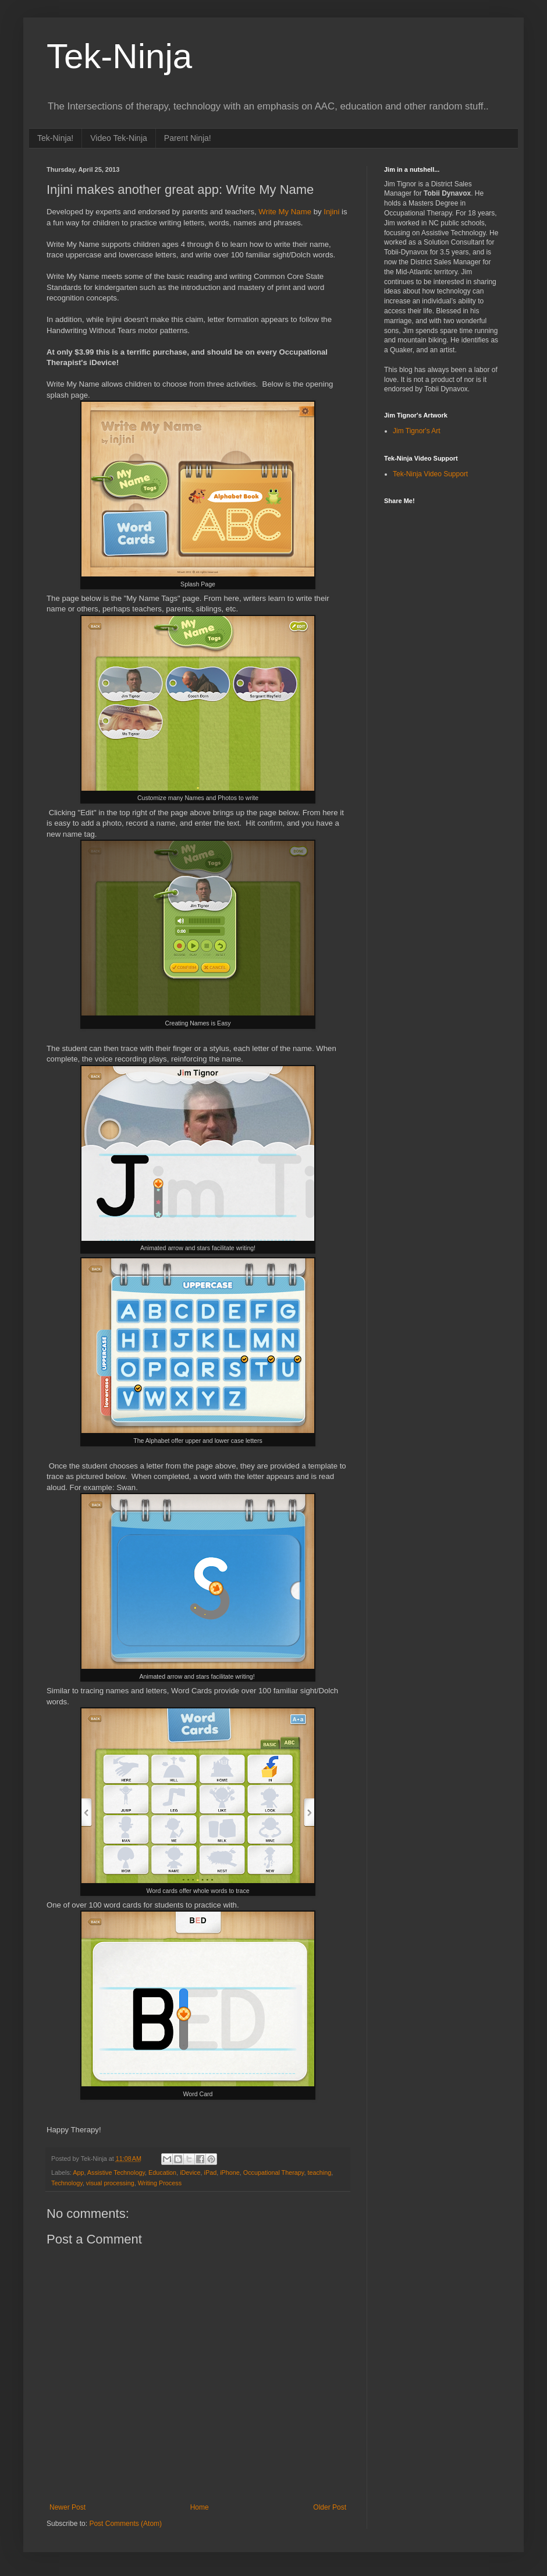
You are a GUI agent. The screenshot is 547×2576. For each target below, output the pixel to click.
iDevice (190, 2172)
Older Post (329, 2507)
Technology (67, 2182)
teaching (319, 2172)
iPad (210, 2172)
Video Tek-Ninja (118, 138)
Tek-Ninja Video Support (430, 474)
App (78, 2172)
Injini (331, 211)
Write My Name (284, 211)
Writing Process (160, 2182)
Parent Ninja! (187, 138)
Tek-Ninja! (55, 138)
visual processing (110, 2182)
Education (162, 2172)
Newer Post (67, 2507)
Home (199, 2507)
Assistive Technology (116, 2172)
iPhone (230, 2172)
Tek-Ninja (119, 56)
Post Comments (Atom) (125, 2524)
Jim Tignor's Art (417, 431)
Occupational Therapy (273, 2172)
